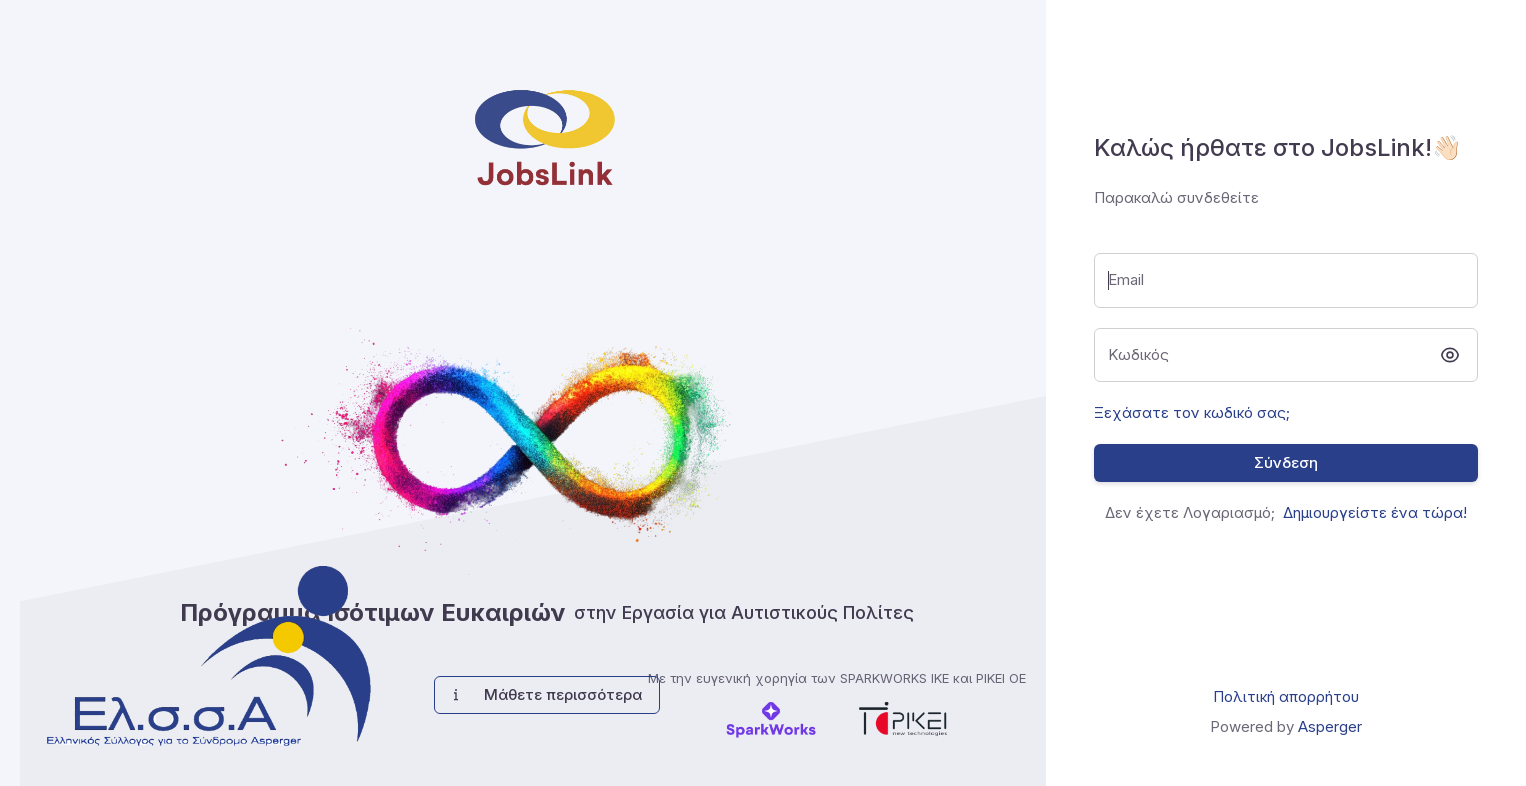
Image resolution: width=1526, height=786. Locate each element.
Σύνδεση (1286, 463)
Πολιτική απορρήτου (1286, 696)
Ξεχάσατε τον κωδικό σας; (1192, 412)
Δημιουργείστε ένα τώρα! (1375, 512)
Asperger (1330, 726)
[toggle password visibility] (1450, 355)
